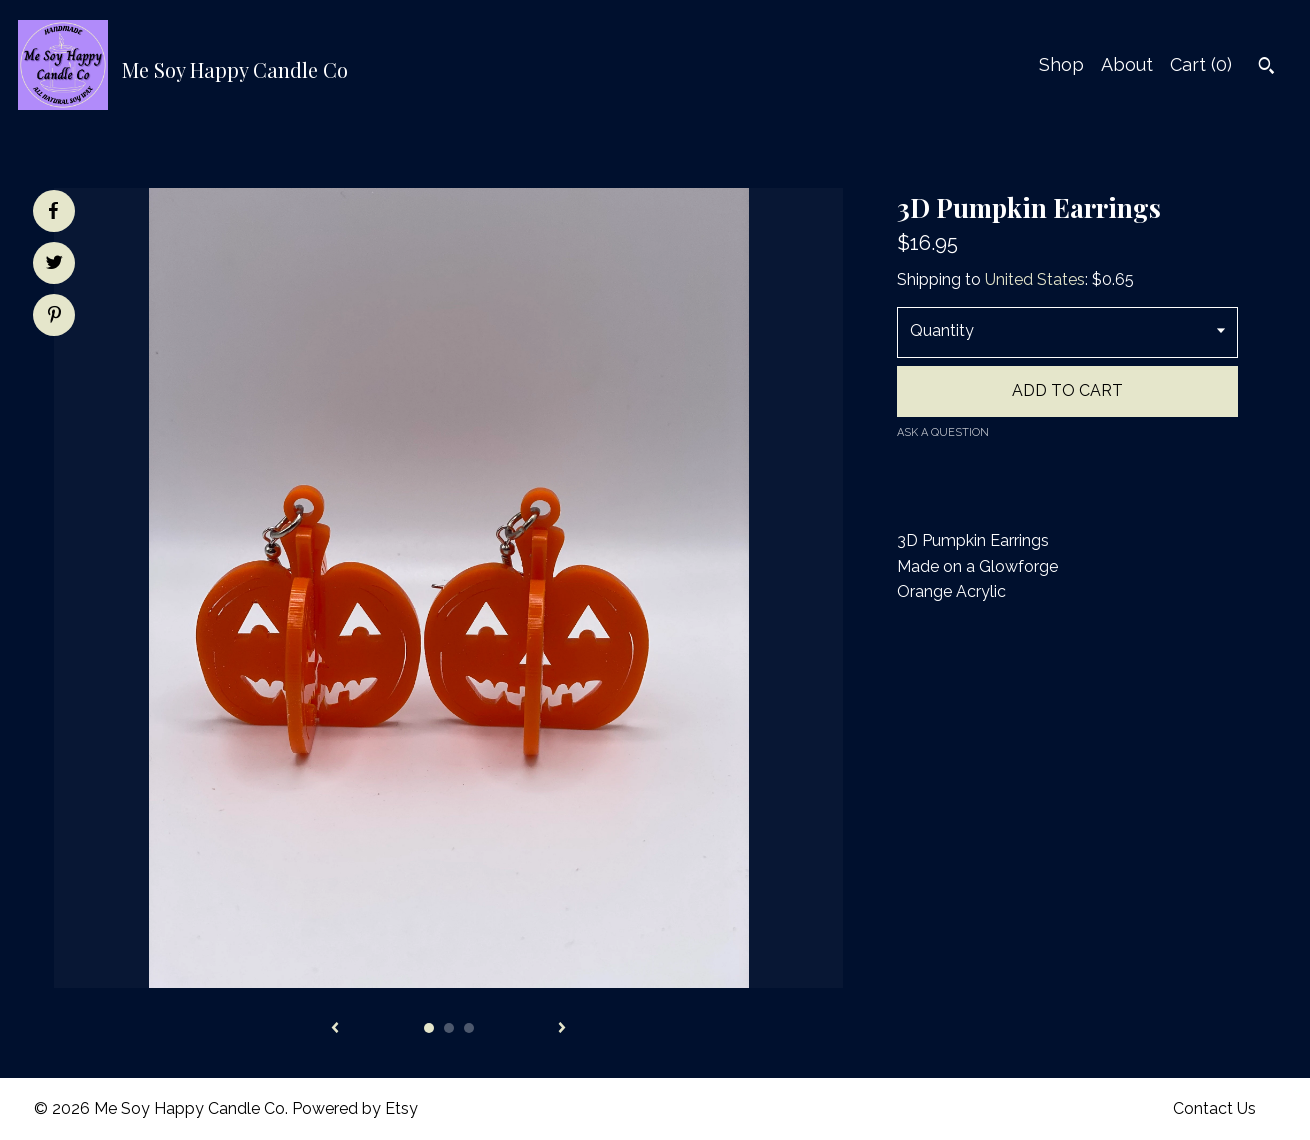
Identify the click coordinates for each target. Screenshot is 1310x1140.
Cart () (1201, 64)
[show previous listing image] (335, 1029)
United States (1035, 279)
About (1127, 64)
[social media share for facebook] (53, 211)
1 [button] (429, 1028)
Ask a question (943, 432)
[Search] (1266, 68)
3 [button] (469, 1028)
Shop (1061, 64)
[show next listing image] (562, 1029)
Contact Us (1214, 1108)
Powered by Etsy (355, 1108)
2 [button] (449, 1028)
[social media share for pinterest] (54, 317)
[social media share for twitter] (54, 265)
